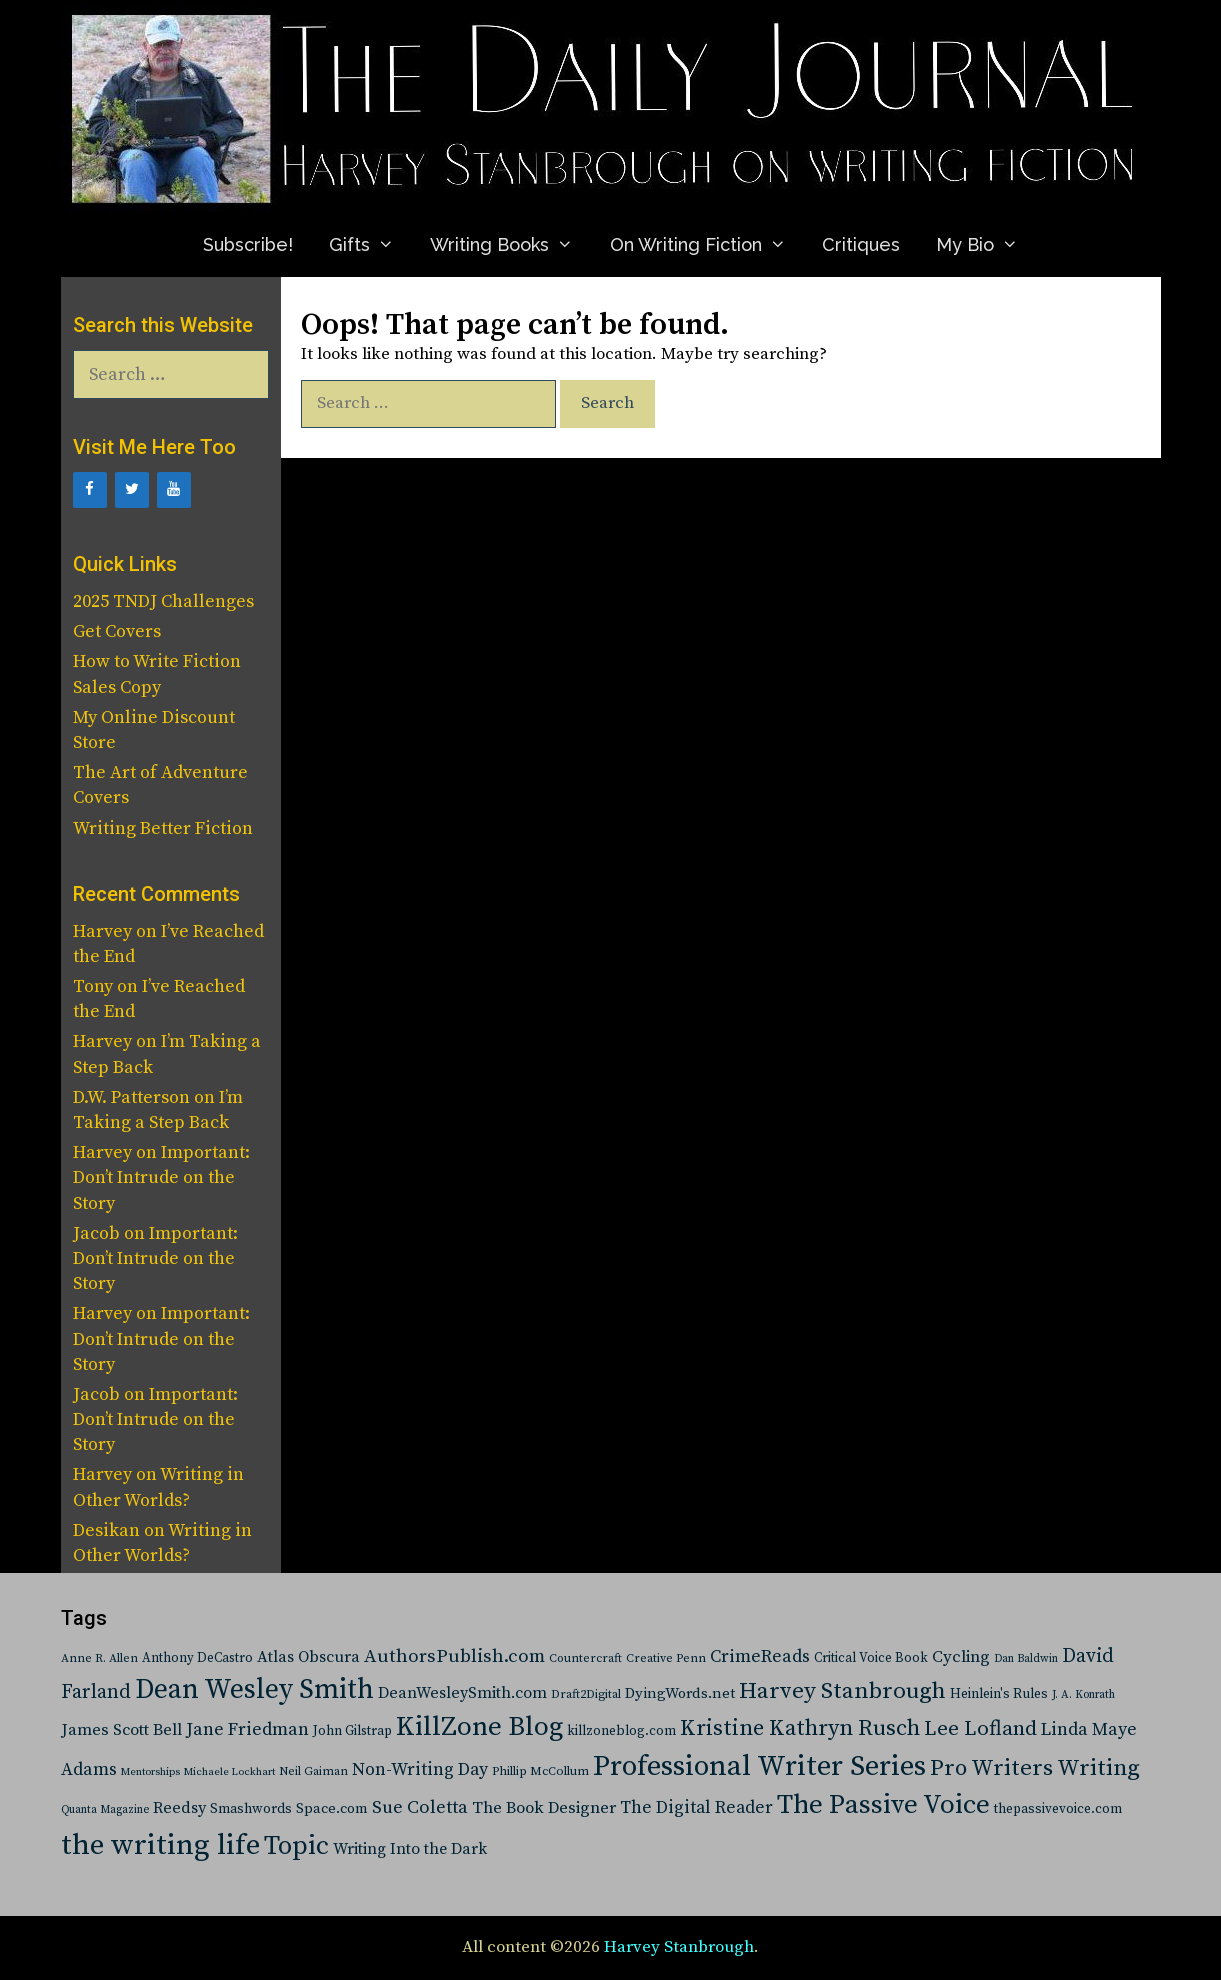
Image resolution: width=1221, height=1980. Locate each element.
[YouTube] (174, 490)
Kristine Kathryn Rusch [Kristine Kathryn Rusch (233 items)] (800, 1728)
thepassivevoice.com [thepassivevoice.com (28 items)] (1058, 1809)
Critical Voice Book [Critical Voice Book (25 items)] (871, 1658)
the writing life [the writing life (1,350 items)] (160, 1845)
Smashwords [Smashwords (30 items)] (251, 1809)
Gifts (370, 244)
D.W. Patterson (131, 1097)
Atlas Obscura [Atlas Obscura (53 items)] (308, 1657)
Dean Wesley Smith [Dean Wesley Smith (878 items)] (254, 1690)
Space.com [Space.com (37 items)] (332, 1808)
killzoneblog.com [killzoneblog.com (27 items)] (621, 1731)
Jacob (96, 1233)
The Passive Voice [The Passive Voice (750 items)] (883, 1805)
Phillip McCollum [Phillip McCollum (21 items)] (540, 1771)
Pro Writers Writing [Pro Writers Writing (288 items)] (1035, 1768)
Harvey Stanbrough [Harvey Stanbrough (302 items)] (842, 1691)
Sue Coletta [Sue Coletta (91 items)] (420, 1807)
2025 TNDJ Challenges (163, 601)
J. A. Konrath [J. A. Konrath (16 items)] (1083, 1695)
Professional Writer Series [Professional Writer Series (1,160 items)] (759, 1767)
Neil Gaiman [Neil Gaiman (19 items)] (313, 1771)
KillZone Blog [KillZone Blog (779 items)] (479, 1727)
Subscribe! (248, 244)
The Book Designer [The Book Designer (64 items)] (544, 1808)
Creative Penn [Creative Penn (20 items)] (666, 1658)
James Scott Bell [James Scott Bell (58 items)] (121, 1730)
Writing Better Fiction (163, 828)
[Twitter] (132, 490)
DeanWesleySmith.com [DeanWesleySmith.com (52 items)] (462, 1693)
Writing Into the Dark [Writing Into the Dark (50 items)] (410, 1849)
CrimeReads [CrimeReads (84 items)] (760, 1656)
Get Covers (117, 631)
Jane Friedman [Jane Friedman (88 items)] (247, 1729)
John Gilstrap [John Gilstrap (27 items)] (352, 1731)
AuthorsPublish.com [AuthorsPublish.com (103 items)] (454, 1656)
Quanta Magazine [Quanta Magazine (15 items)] (105, 1810)
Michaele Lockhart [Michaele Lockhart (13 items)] (229, 1772)
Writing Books (510, 244)
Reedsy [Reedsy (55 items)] (179, 1808)
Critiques (861, 244)
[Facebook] (90, 490)
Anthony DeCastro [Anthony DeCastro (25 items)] (197, 1658)
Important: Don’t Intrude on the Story (161, 1177)
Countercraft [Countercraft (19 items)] (585, 1658)
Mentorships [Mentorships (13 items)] (150, 1772)
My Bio (986, 244)
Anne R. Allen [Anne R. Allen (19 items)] (99, 1658)
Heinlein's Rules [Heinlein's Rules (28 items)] (999, 1694)
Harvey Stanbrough (679, 1947)
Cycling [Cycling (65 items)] (961, 1657)
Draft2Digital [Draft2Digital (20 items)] (586, 1694)
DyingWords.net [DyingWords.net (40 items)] (680, 1693)
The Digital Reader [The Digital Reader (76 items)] (696, 1808)
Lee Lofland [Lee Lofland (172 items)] (980, 1729)
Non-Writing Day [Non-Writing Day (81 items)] (420, 1770)
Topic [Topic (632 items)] (296, 1846)
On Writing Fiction (707, 244)
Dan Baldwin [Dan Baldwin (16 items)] (1026, 1659)
